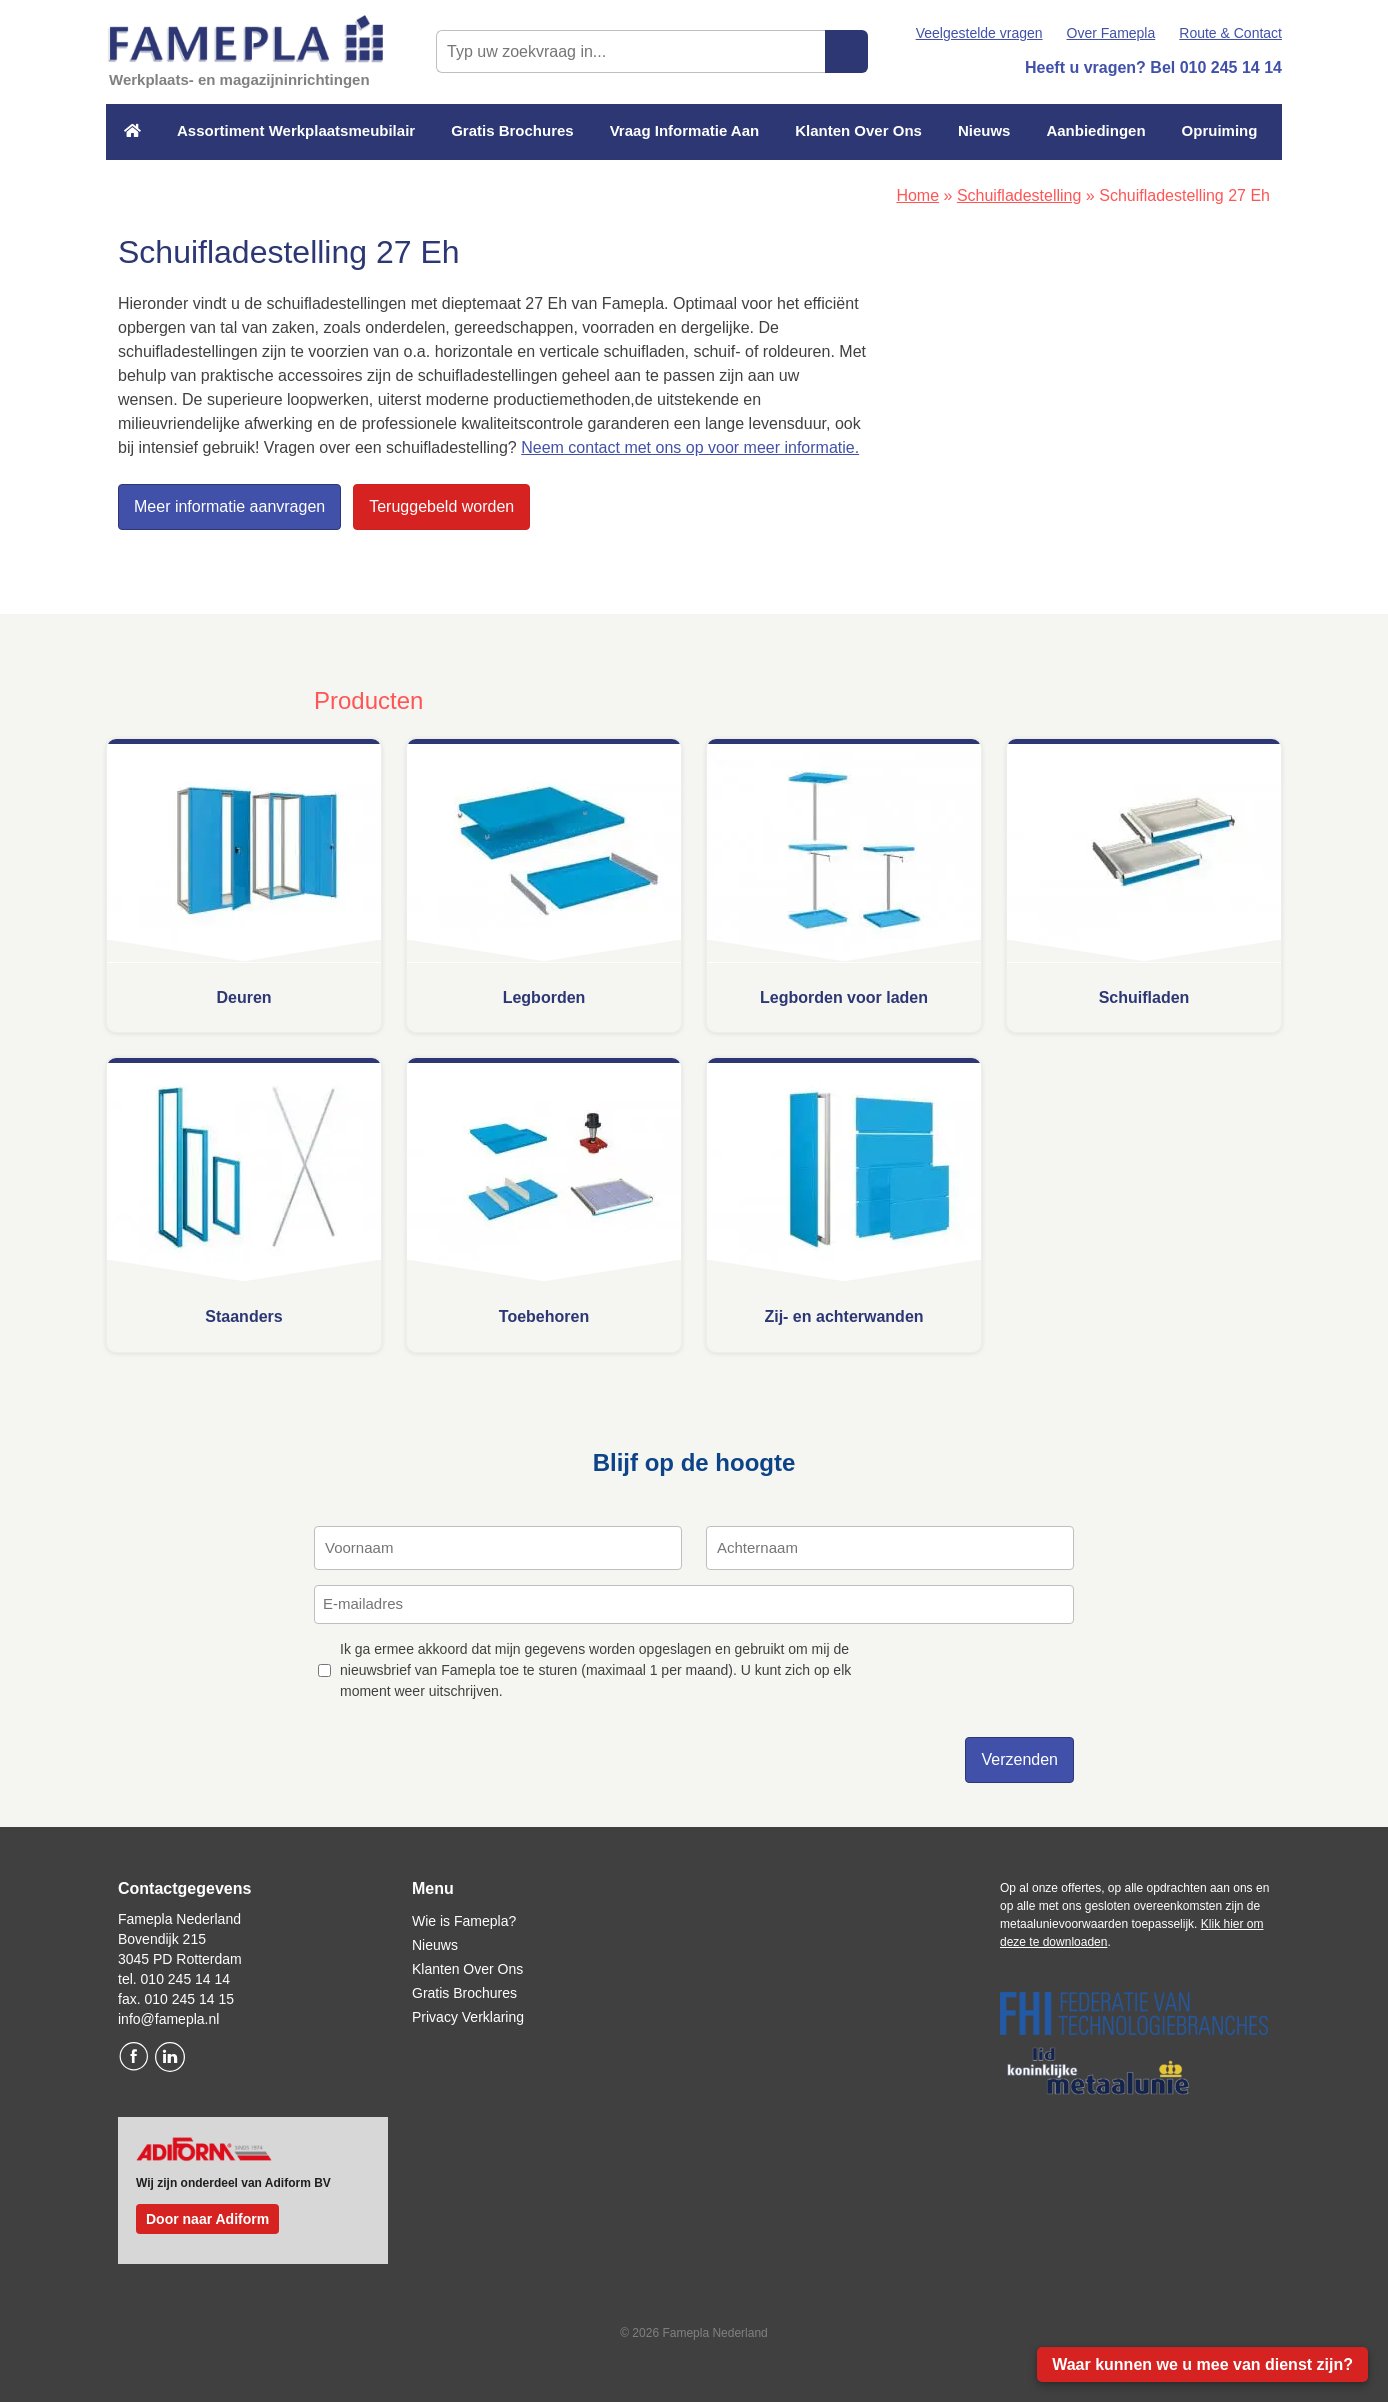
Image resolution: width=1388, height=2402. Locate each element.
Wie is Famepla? (464, 1921)
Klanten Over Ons (858, 130)
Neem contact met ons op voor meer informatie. (690, 447)
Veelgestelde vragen (979, 33)
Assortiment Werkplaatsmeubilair (296, 130)
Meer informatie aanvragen (229, 506)
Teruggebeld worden (441, 506)
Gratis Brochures (512, 130)
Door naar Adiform (207, 2219)
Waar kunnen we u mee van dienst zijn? (1202, 2364)
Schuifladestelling (1019, 195)
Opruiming (1220, 130)
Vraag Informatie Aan (685, 130)
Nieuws (984, 130)
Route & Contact (1230, 33)
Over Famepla (1111, 33)
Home (917, 195)
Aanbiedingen (1095, 130)
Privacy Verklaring (468, 2017)
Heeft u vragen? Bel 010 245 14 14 (1153, 67)
